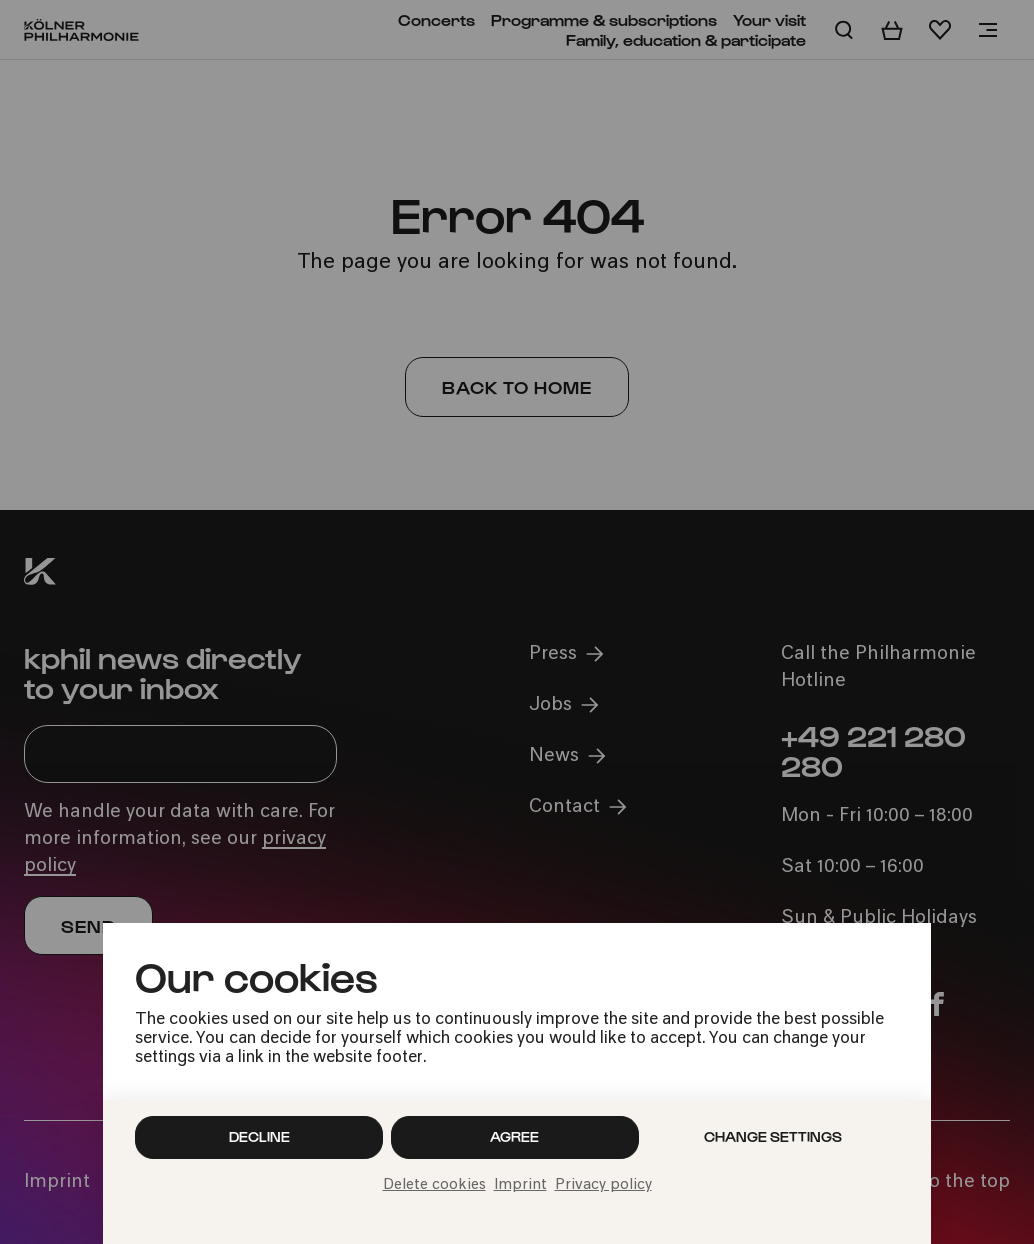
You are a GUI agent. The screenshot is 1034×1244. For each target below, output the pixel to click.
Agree (514, 1136)
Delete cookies (434, 1185)
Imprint (520, 1185)
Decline (259, 1136)
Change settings (773, 1136)
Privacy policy (603, 1185)
